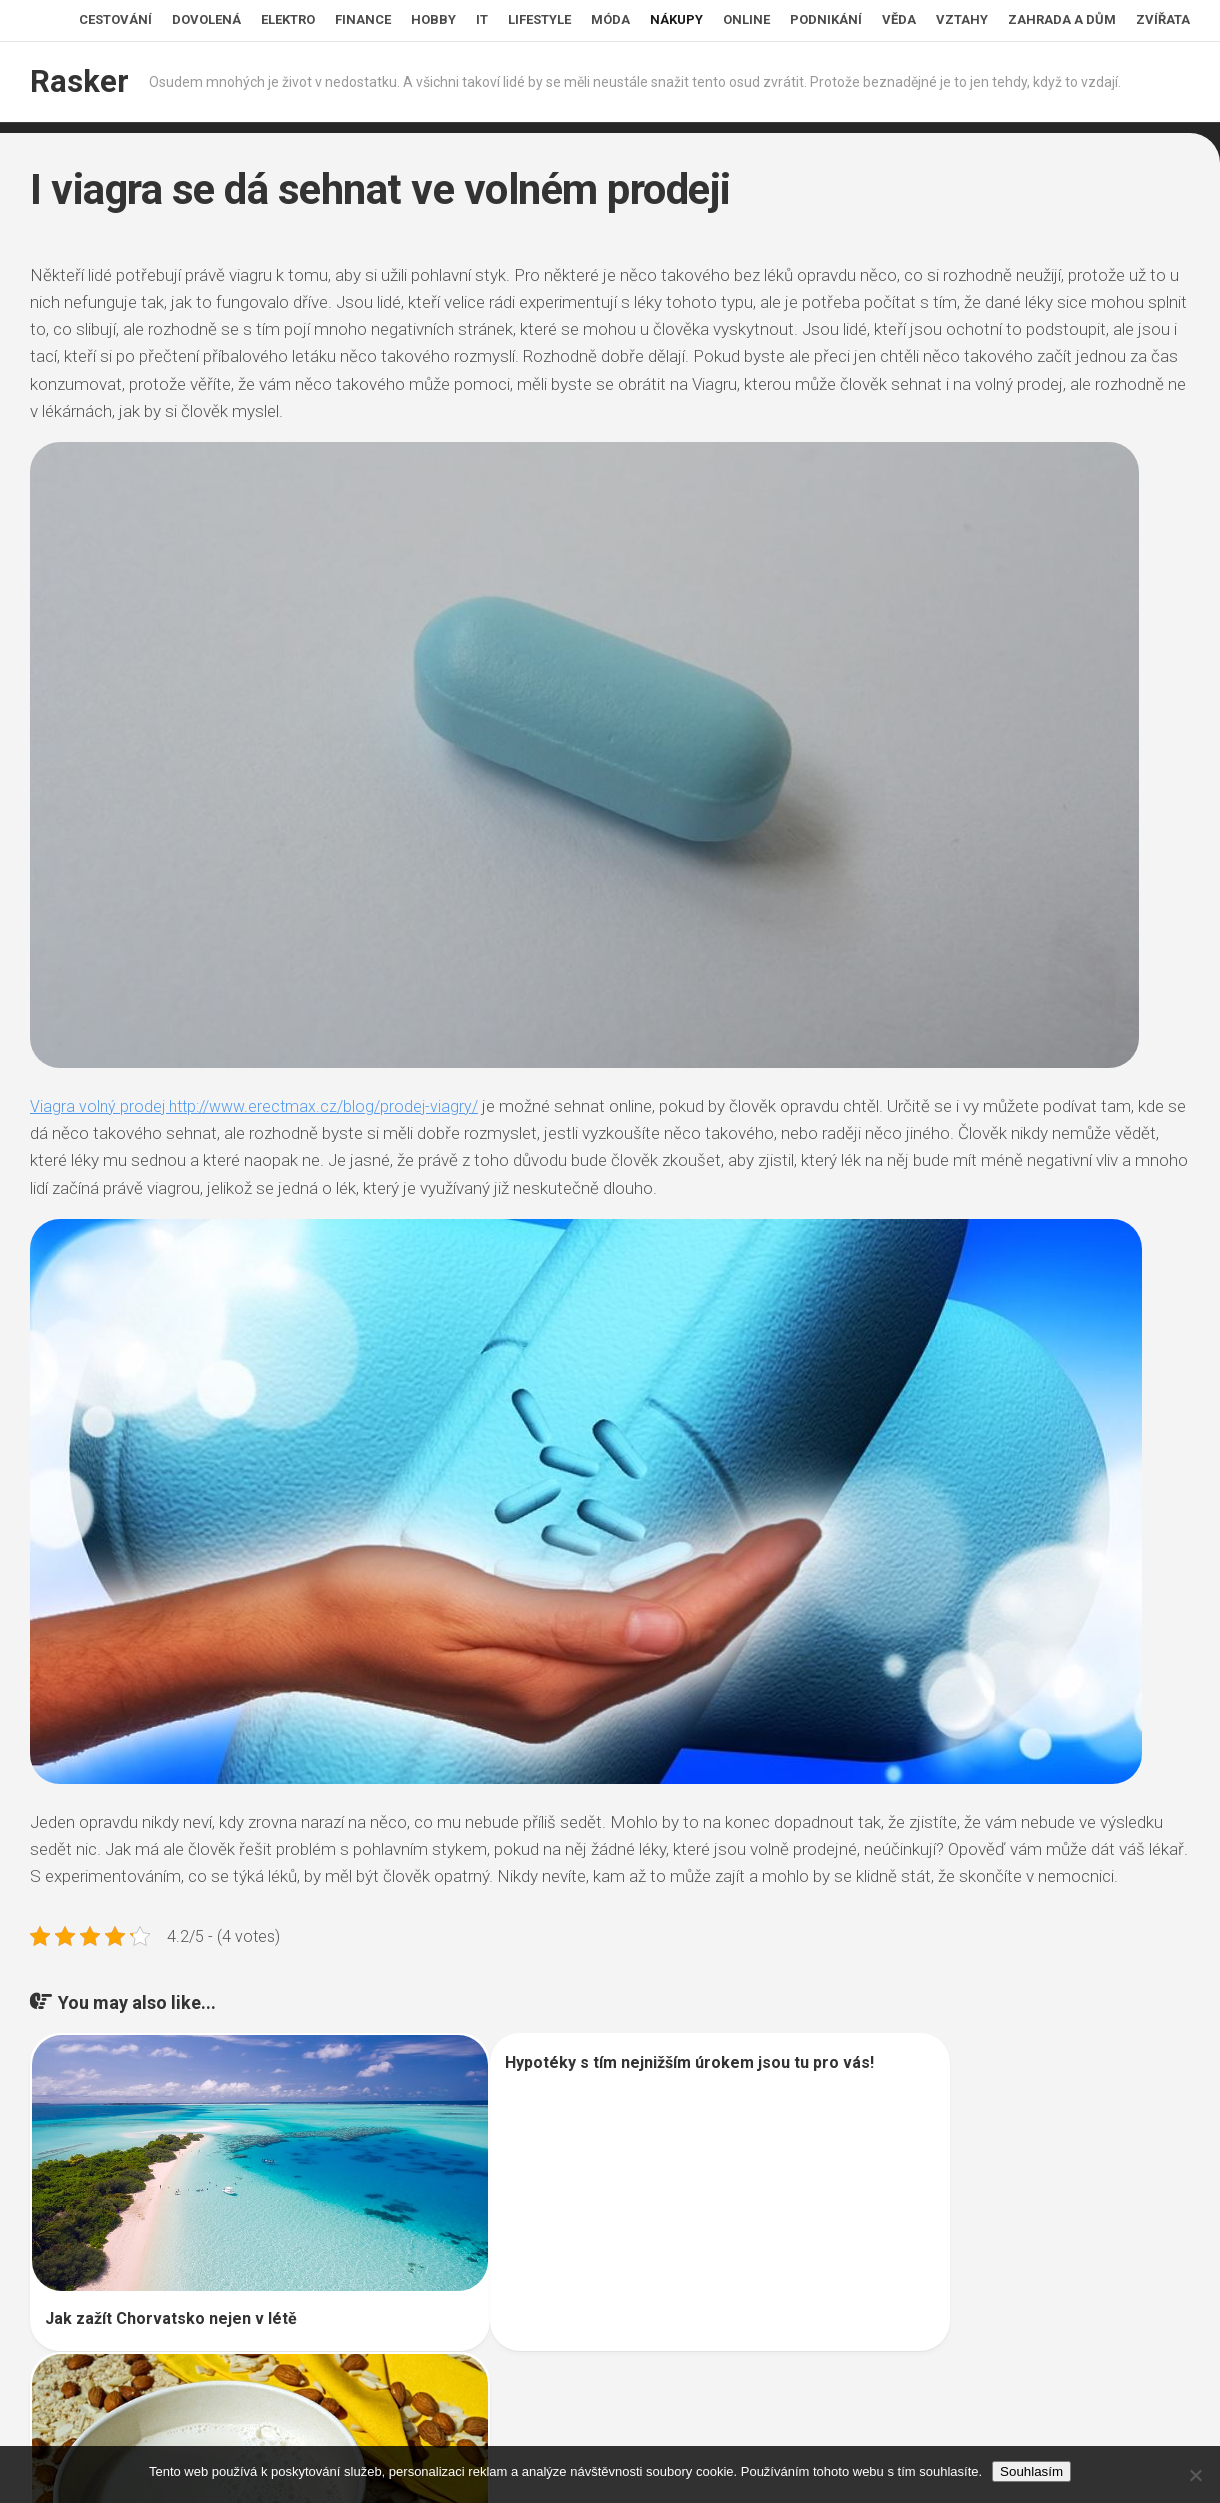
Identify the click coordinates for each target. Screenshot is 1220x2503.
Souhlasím (1031, 2471)
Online (746, 19)
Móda (610, 19)
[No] (1195, 2475)
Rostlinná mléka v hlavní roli (923, 2316)
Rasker (77, 81)
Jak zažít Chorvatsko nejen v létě (171, 2277)
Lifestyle (539, 19)
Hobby (433, 19)
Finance (363, 19)
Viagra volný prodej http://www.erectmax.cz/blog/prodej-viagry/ (262, 1106)
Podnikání (826, 19)
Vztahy (962, 19)
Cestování (115, 19)
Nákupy (676, 19)
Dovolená (206, 19)
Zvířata (1163, 19)
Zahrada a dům (1062, 19)
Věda (899, 19)
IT (482, 19)
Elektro (288, 19)
